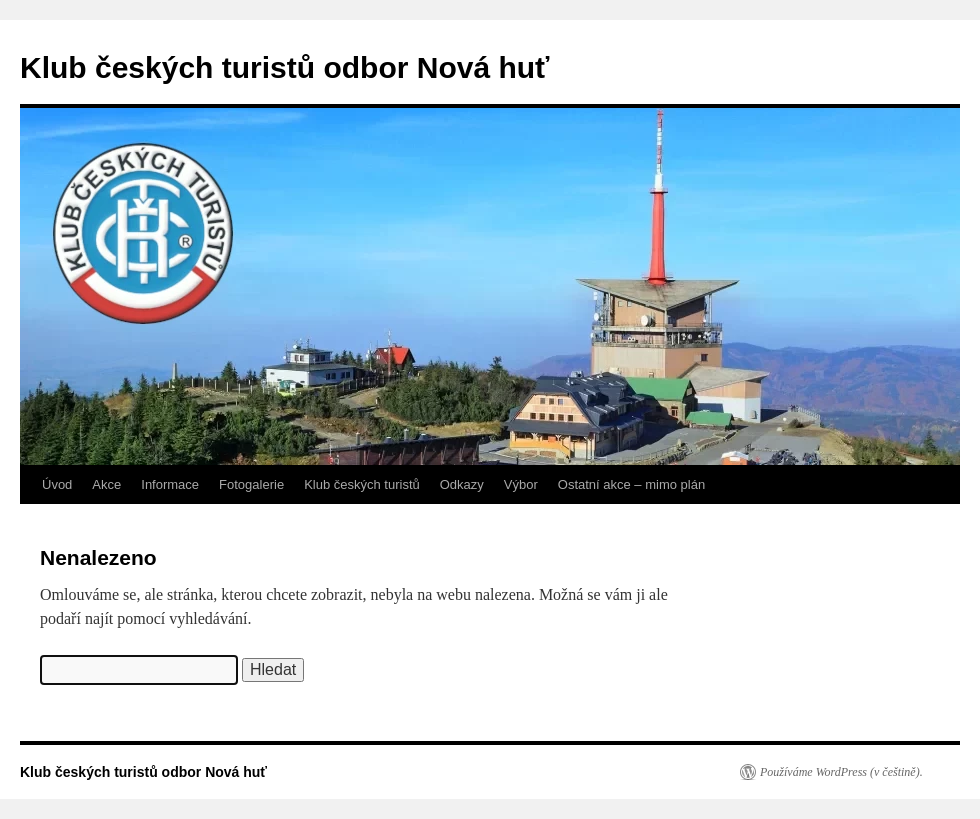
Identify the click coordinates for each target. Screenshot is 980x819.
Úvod (57, 484)
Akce (106, 484)
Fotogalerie (251, 484)
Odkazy (462, 484)
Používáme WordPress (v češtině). (841, 772)
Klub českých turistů (362, 484)
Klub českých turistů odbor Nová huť (284, 67)
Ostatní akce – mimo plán (631, 484)
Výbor (521, 484)
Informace (170, 484)
